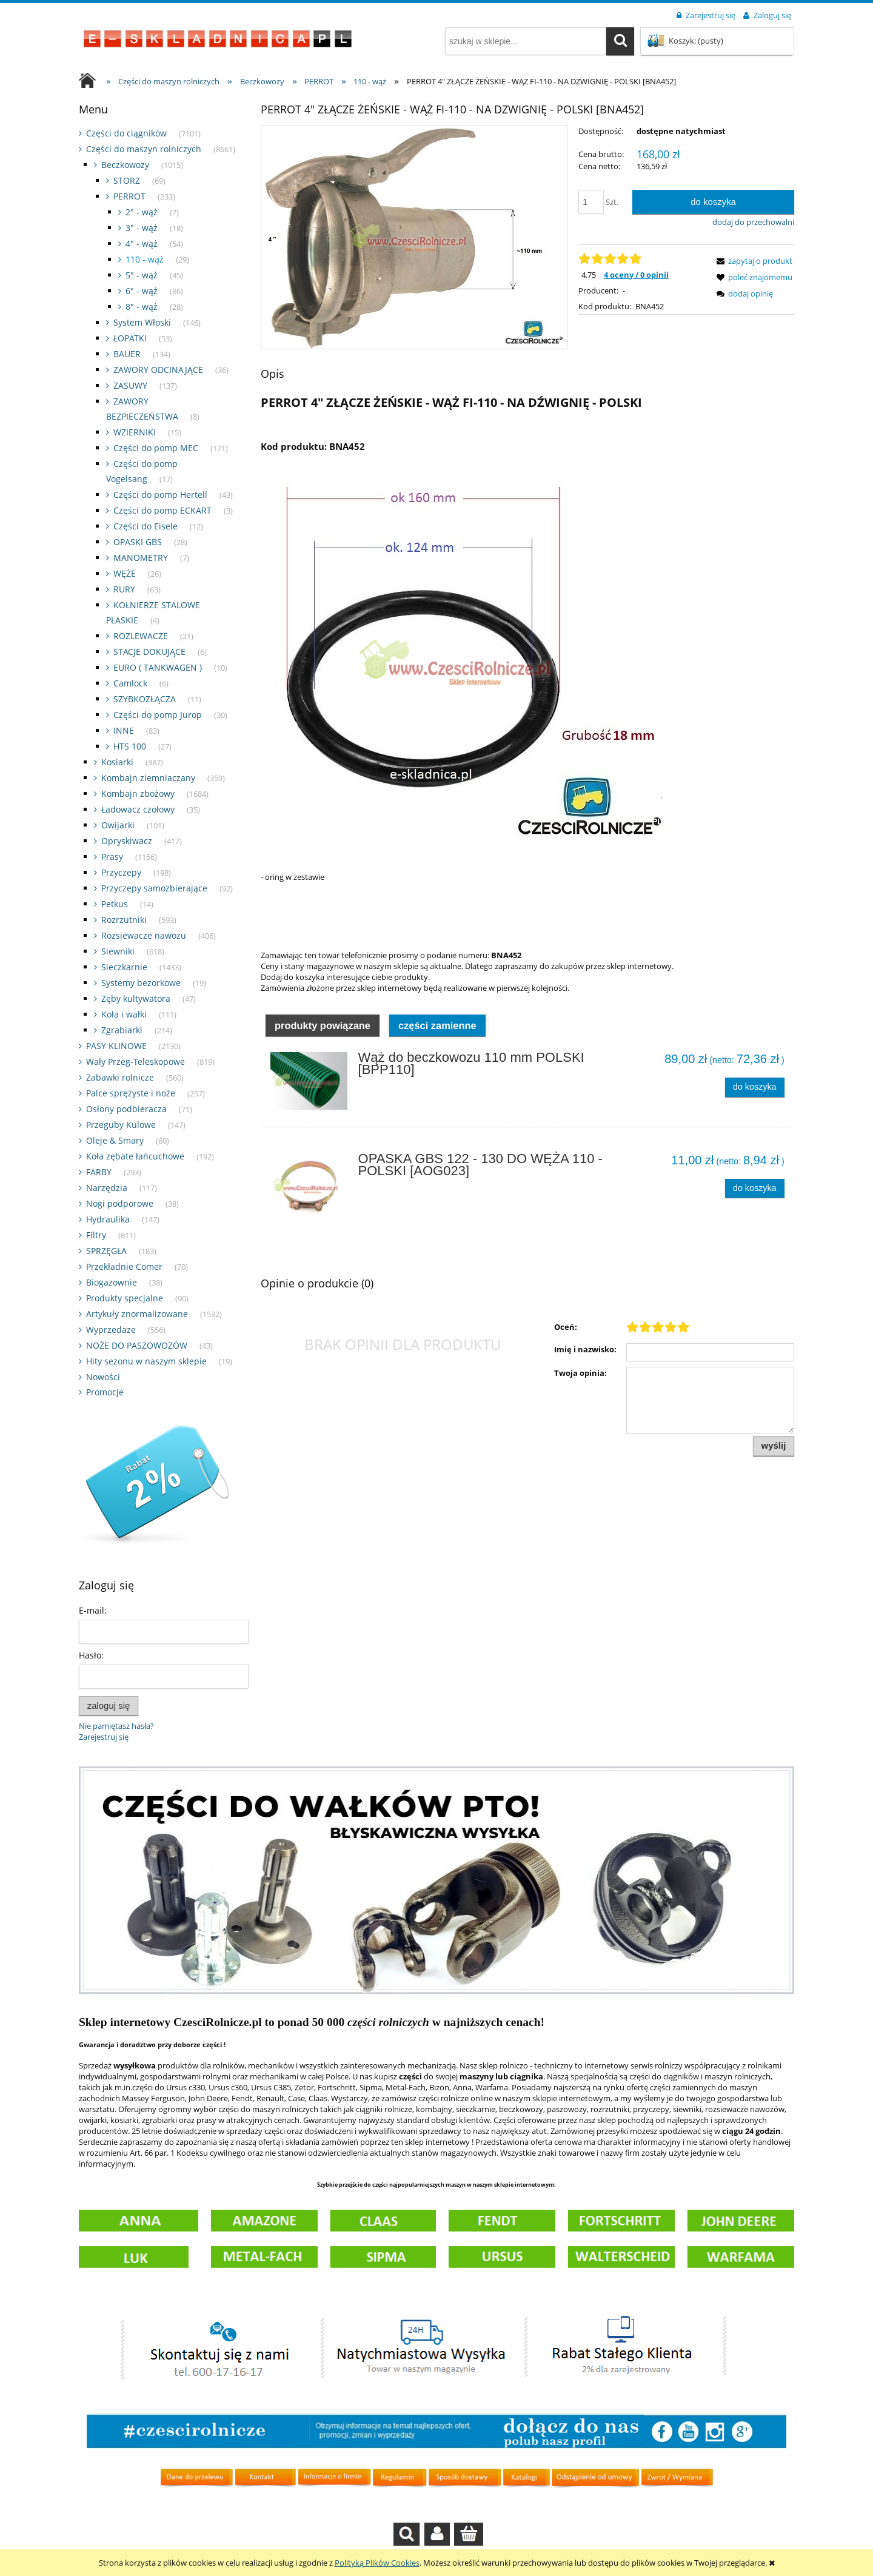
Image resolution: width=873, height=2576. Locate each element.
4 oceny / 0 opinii (636, 274)
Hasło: (91, 1655)
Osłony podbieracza (126, 1109)
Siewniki (118, 951)
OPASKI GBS (137, 542)
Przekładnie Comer (124, 1266)
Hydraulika (108, 1219)
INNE (123, 730)
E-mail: (93, 1610)
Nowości (103, 1377)
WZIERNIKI (134, 432)
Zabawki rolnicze (120, 1077)
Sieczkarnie (124, 967)
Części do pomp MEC (155, 448)
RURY (124, 589)
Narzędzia (106, 1187)
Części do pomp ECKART (162, 510)
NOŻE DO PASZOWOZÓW (136, 1345)
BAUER (127, 354)
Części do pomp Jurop (157, 714)
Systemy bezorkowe (141, 982)
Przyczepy (121, 872)
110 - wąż (144, 259)
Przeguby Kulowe (121, 1124)
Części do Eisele (145, 526)
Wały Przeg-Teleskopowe (135, 1061)
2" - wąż (141, 212)
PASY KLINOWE (116, 1046)
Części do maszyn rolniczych (143, 149)
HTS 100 (129, 746)
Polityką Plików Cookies (377, 2562)
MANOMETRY (140, 557)
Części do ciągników (126, 133)
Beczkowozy (125, 164)
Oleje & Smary (115, 1140)
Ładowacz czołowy (138, 809)
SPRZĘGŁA (106, 1250)
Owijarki (118, 825)
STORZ (126, 180)
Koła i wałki (124, 1014)
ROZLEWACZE (140, 636)
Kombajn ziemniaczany (148, 777)
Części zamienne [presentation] (437, 1025)
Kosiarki (117, 762)
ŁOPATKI (130, 338)
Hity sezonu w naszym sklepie (146, 1361)
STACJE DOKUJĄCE (149, 651)
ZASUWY (130, 385)
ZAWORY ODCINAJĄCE (158, 369)
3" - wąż (141, 227)
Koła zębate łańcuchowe (135, 1156)
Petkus (114, 904)
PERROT (129, 196)
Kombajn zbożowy (138, 793)
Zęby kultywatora (135, 998)
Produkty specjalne (124, 1298)
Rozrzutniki (124, 919)
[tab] (322, 1024)
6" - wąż (141, 291)
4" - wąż (141, 243)
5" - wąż (141, 275)
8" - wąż (141, 306)
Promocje (105, 1392)
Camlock (130, 683)
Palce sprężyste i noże (130, 1093)
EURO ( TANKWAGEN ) (157, 667)
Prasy (112, 856)
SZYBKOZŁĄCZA (144, 699)
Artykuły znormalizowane (137, 1314)
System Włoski (142, 322)
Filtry (96, 1235)
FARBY (99, 1172)
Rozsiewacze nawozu (143, 935)
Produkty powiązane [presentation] (322, 1025)
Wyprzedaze (111, 1329)
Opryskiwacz (126, 841)
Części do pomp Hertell (160, 494)
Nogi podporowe (119, 1203)
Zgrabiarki (121, 1030)
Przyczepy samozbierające (154, 888)
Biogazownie (111, 1282)
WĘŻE (124, 573)
